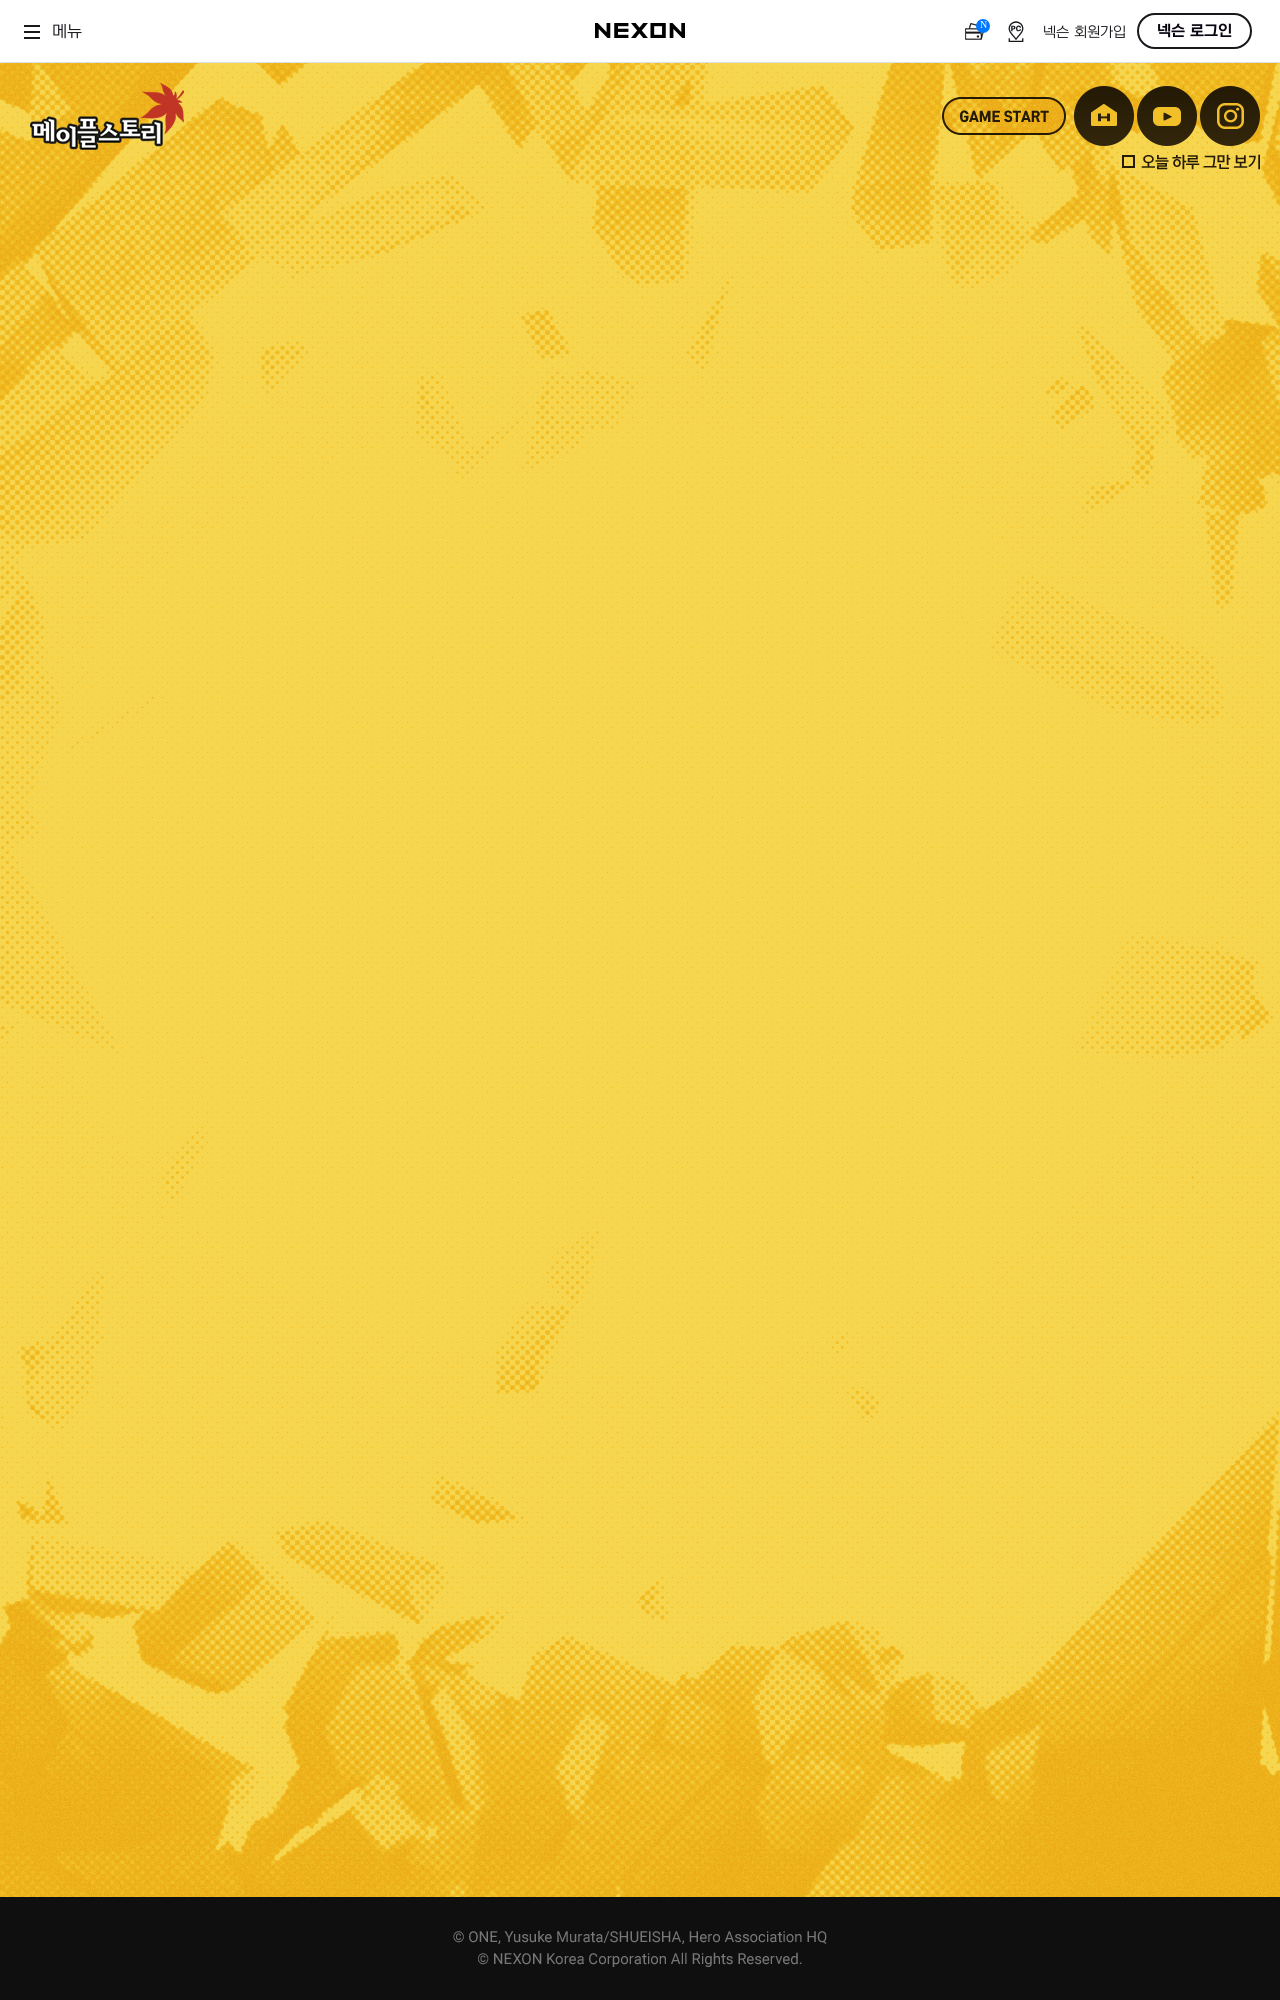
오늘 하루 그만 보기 (1191, 162)
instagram (1230, 116)
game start (1004, 116)
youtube (1167, 116)
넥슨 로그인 (1194, 31)
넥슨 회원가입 (1084, 32)
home (1104, 116)
